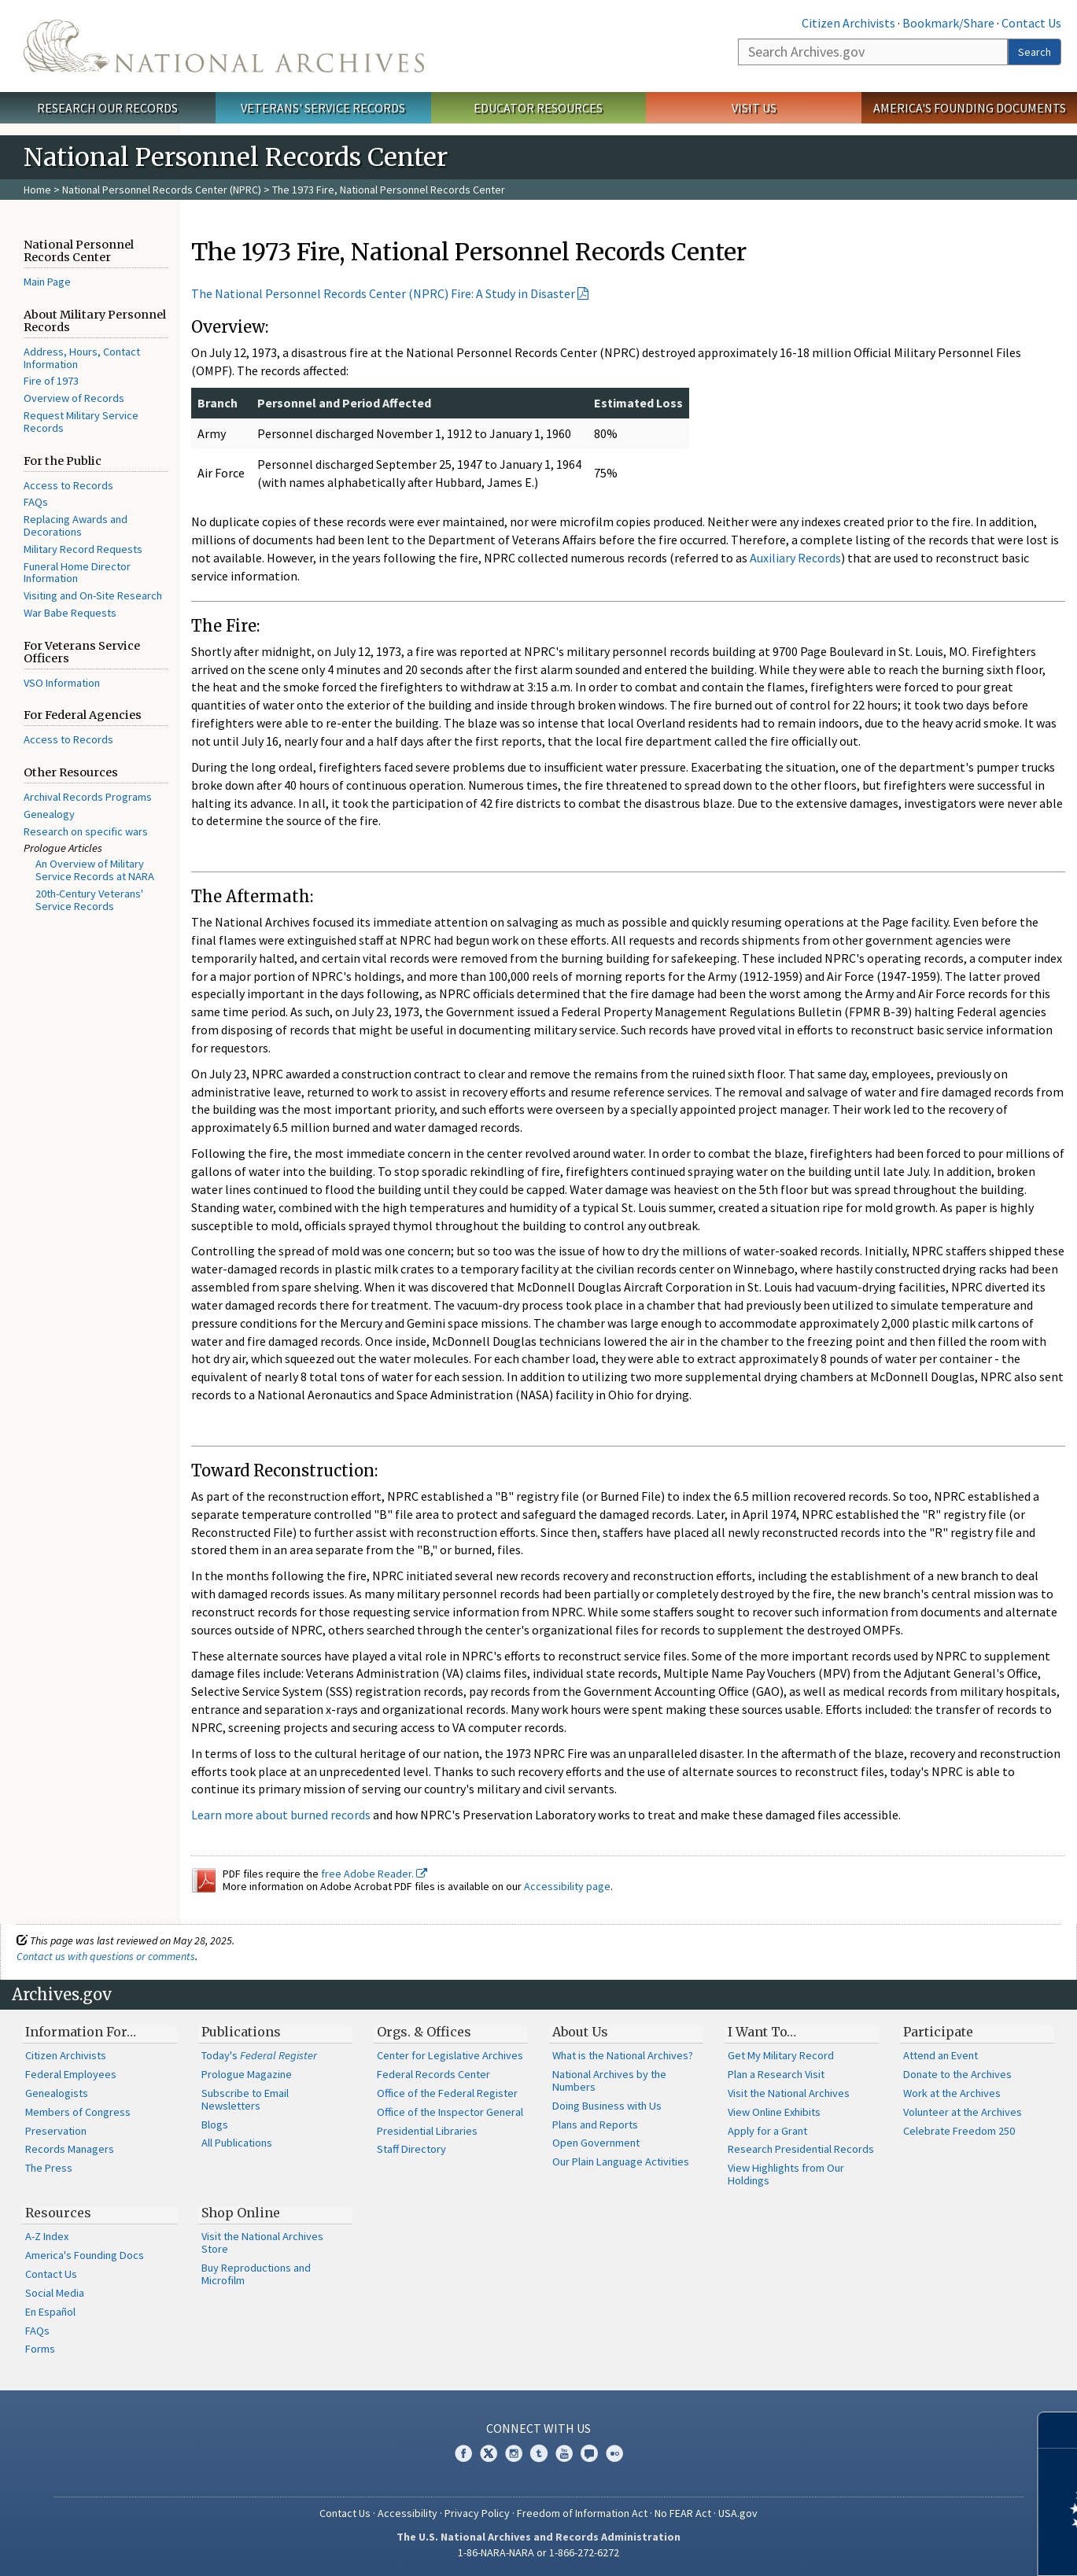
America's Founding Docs (84, 2255)
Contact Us (1031, 23)
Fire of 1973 (51, 381)
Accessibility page (567, 1886)
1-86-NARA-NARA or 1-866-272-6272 (538, 2552)
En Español (50, 2312)
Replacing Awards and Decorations (75, 525)
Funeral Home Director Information (77, 572)
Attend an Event (940, 2055)
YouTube (564, 2453)
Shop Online (240, 2212)
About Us (580, 2032)
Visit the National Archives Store (262, 2242)
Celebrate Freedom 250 (959, 2131)
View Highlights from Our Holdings (786, 2174)
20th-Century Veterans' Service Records (89, 899)
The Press (48, 2168)
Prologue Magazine (246, 2074)
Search (1034, 52)
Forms (40, 2349)
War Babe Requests (70, 613)
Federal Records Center (433, 2074)
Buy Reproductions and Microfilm (256, 2274)
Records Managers (69, 2149)
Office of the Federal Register (447, 2093)
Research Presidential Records (801, 2149)
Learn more (937, 2548)
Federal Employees (70, 2074)
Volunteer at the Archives (962, 2112)
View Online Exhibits (774, 2112)
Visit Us (754, 108)
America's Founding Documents (969, 108)
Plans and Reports (595, 2124)
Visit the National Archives (789, 2093)
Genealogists (56, 2093)
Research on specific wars (86, 831)
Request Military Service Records (81, 421)
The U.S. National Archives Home (224, 46)
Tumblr (538, 2453)
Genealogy (49, 814)
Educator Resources (538, 108)
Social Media (54, 2293)
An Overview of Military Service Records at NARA (94, 870)
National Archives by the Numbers (609, 2080)
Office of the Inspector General (450, 2112)
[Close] (1058, 2430)
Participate (938, 2032)
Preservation (56, 2131)
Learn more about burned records (281, 1814)
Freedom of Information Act (582, 2513)
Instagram (513, 2453)
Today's (259, 2055)
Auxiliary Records (795, 558)
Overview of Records (74, 398)
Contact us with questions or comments (106, 1956)
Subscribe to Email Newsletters (245, 2099)
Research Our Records (107, 108)
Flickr (614, 2453)
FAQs (36, 502)
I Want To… (762, 2032)
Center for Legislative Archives (450, 2055)
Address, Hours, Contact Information (82, 358)
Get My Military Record (781, 2055)
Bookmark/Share (948, 23)
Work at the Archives (952, 2093)
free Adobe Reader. (374, 1874)
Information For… (80, 2032)
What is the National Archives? (622, 2055)
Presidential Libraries (427, 2131)
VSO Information (62, 683)
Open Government (596, 2143)
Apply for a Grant (767, 2131)
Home (37, 189)
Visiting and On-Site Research (93, 595)
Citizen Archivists (848, 23)
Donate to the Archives (957, 2074)
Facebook (463, 2453)
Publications (241, 2032)
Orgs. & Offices (424, 2032)
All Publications (236, 2143)
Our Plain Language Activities (620, 2161)
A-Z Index (46, 2236)
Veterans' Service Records (323, 108)
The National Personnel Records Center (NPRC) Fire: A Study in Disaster (383, 293)
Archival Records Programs (88, 797)
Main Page (47, 282)
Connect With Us (538, 2428)
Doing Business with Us (607, 2106)
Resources (58, 2212)
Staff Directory (411, 2149)
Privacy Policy (477, 2513)
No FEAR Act (683, 2513)
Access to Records (68, 485)
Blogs (214, 2124)
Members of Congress (78, 2112)
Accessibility (407, 2513)
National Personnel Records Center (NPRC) (161, 189)
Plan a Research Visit (776, 2074)
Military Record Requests (83, 549)
